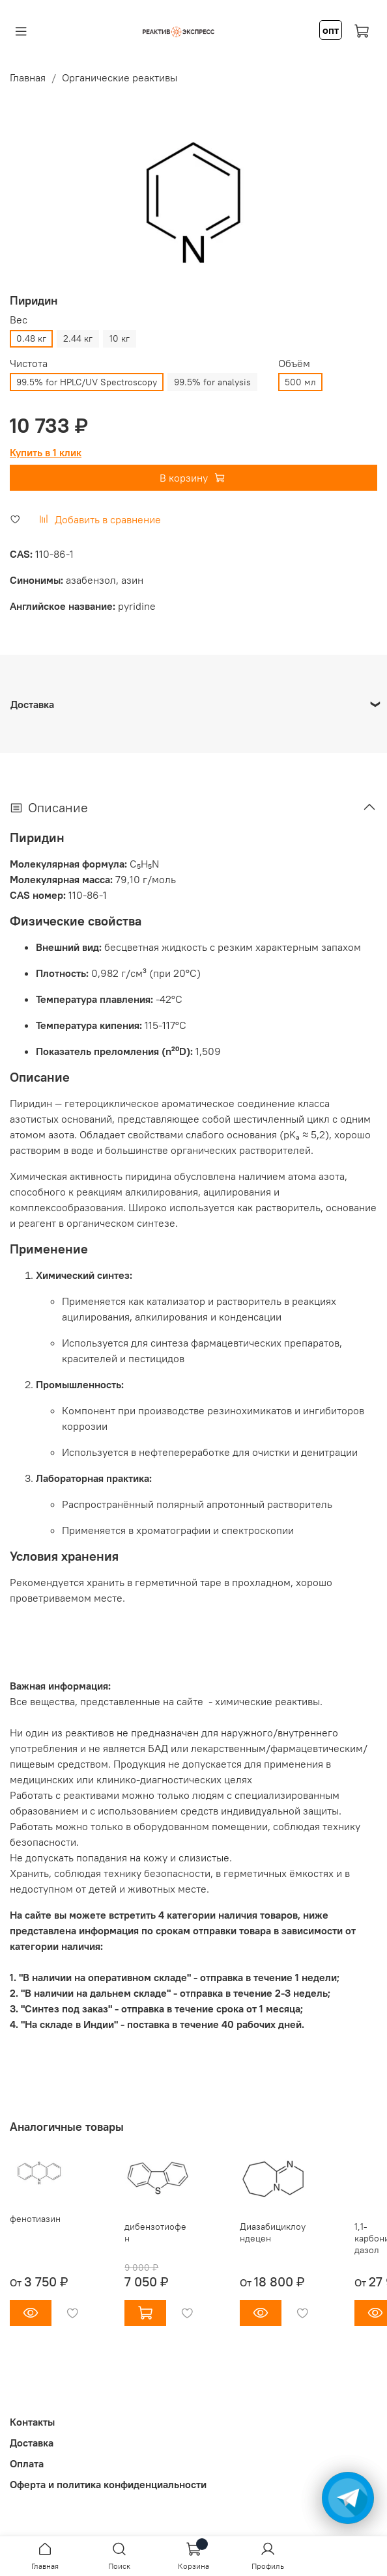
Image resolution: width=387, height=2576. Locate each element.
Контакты (32, 2421)
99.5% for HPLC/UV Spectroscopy (86, 382)
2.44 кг (78, 338)
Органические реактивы (119, 77)
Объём (294, 363)
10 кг (119, 338)
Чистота (29, 363)
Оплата (27, 2463)
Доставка (31, 2442)
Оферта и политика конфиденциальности (108, 2484)
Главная (28, 77)
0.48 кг (31, 338)
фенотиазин (35, 2219)
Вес (18, 320)
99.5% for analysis (212, 382)
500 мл (300, 382)
